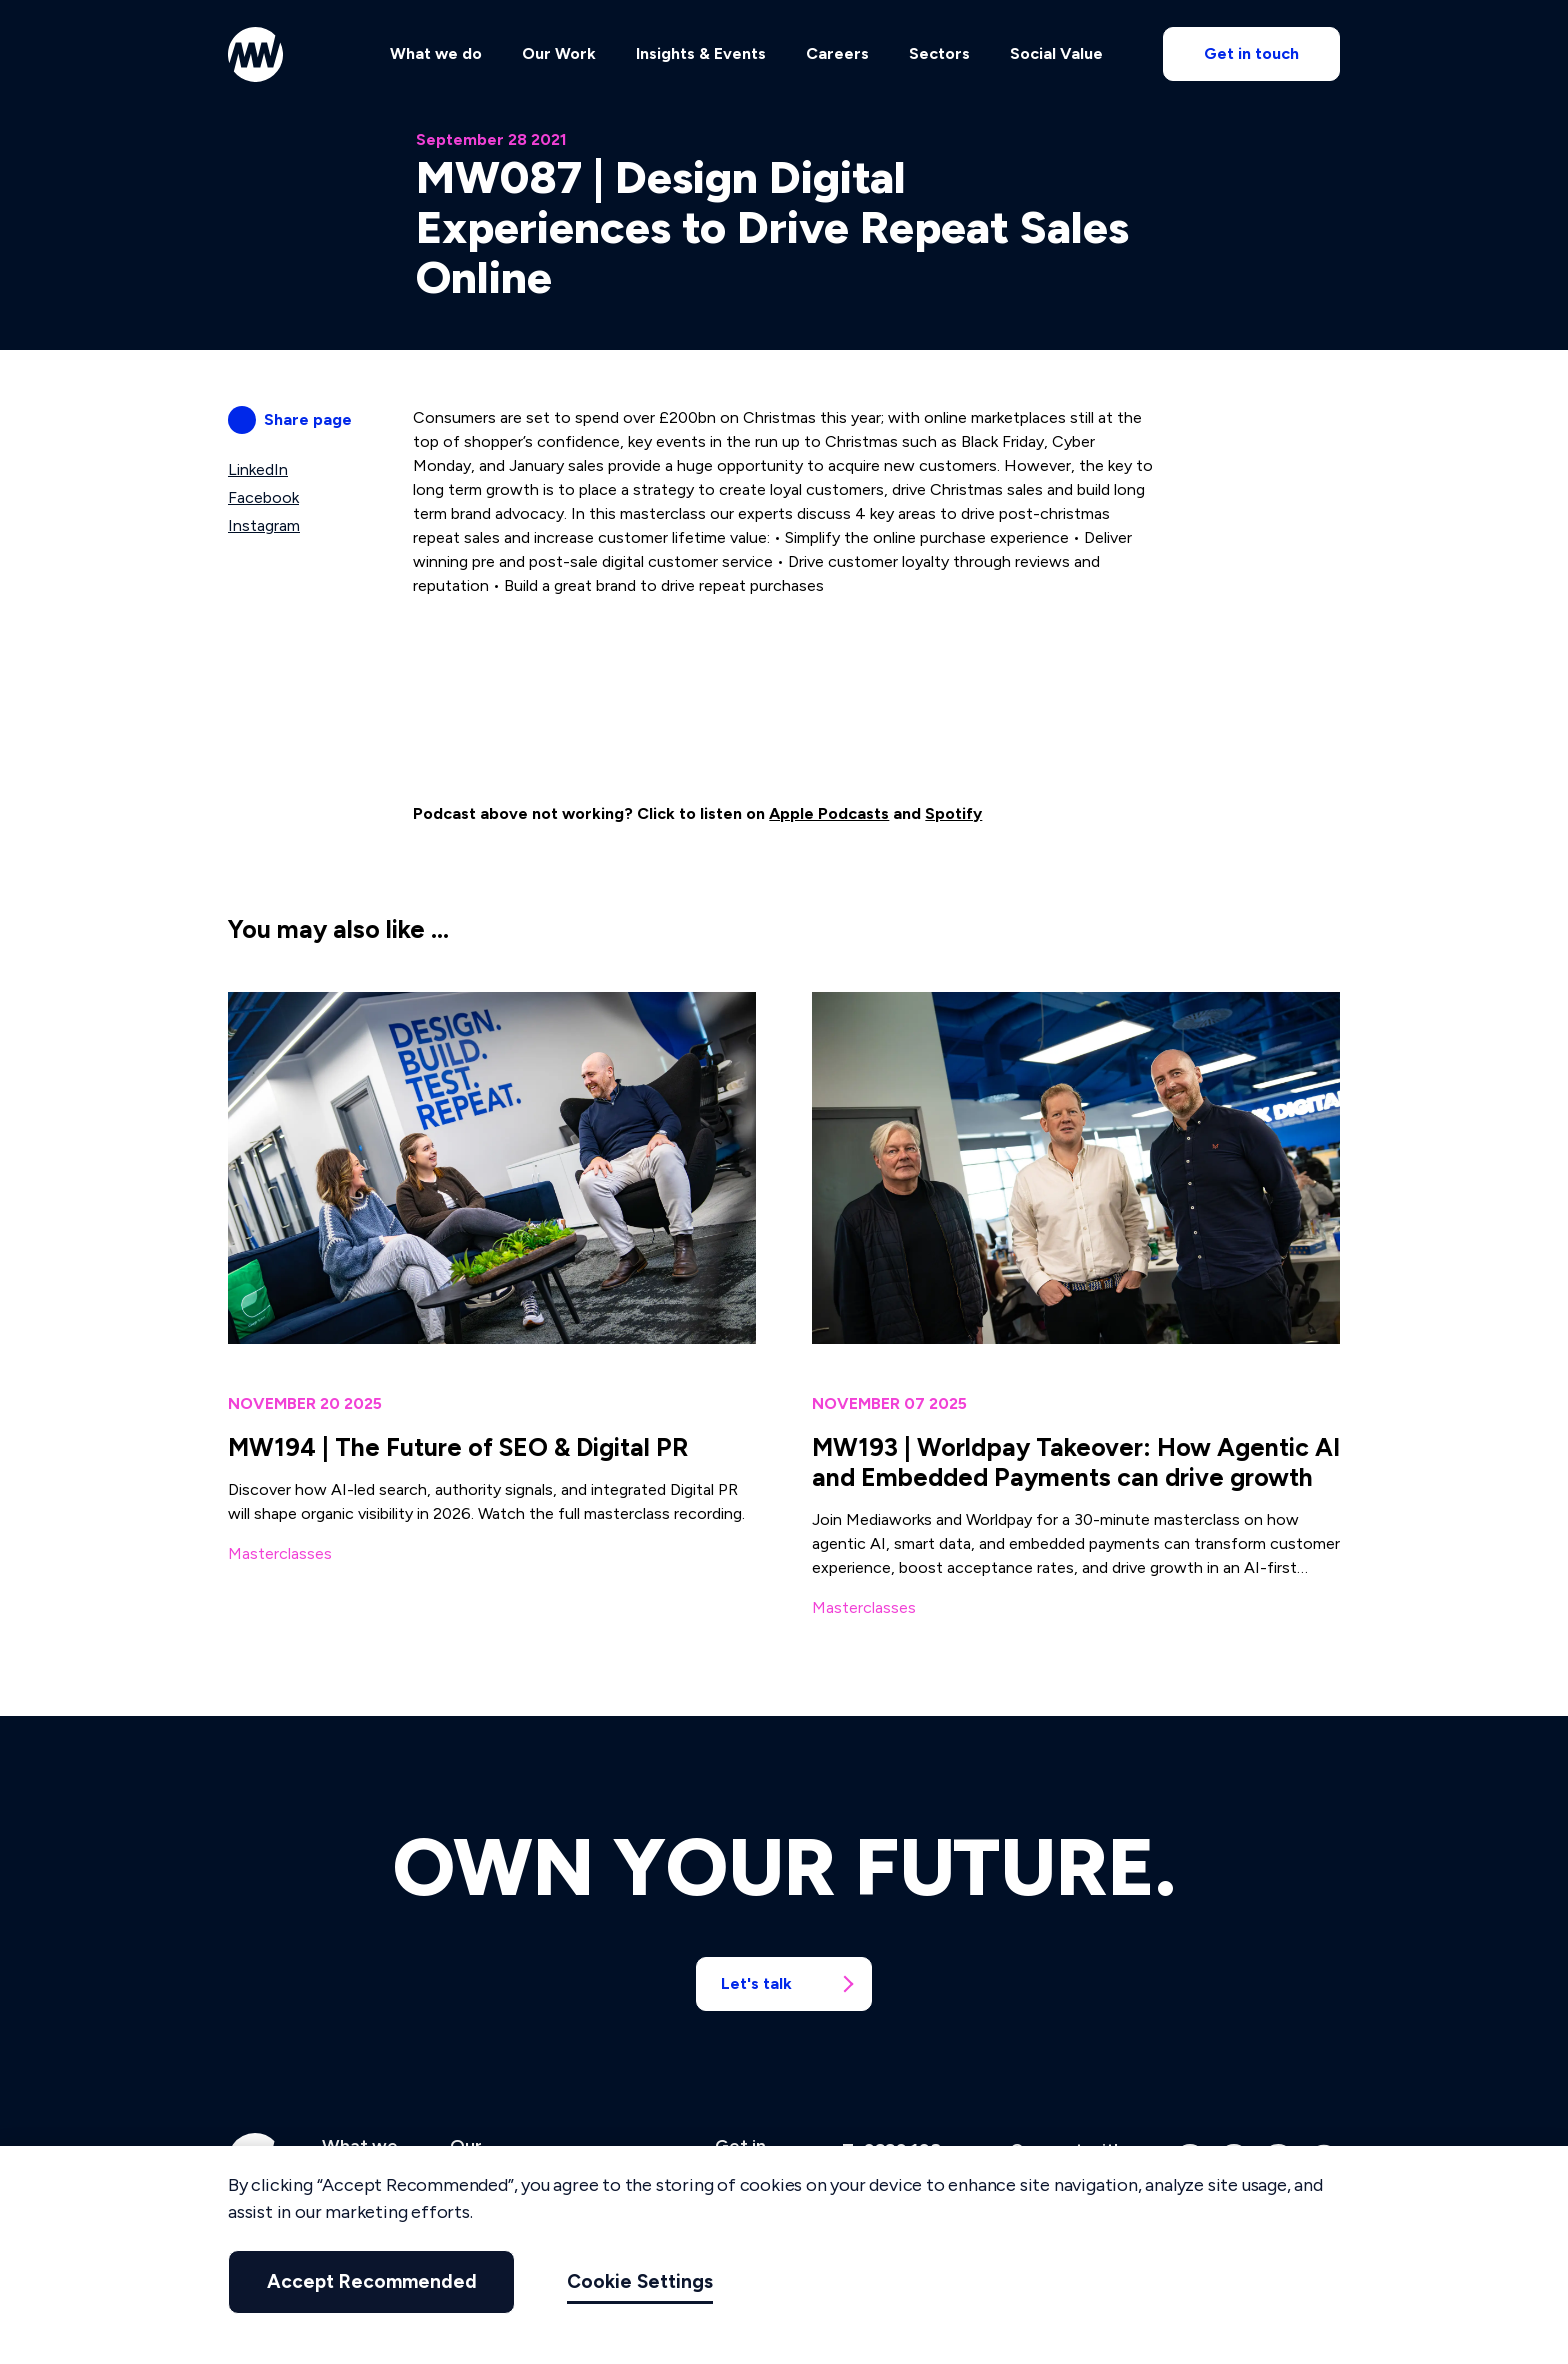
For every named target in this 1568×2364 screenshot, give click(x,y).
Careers (837, 56)
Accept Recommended (358, 2281)
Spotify (953, 813)
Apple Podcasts (829, 813)
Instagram (264, 525)
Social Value (1056, 56)
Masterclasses (280, 1553)
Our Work (559, 56)
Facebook (263, 497)
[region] (784, 2255)
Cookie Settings (613, 2281)
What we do (436, 56)
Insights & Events (701, 56)
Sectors (939, 56)
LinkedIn (258, 469)
